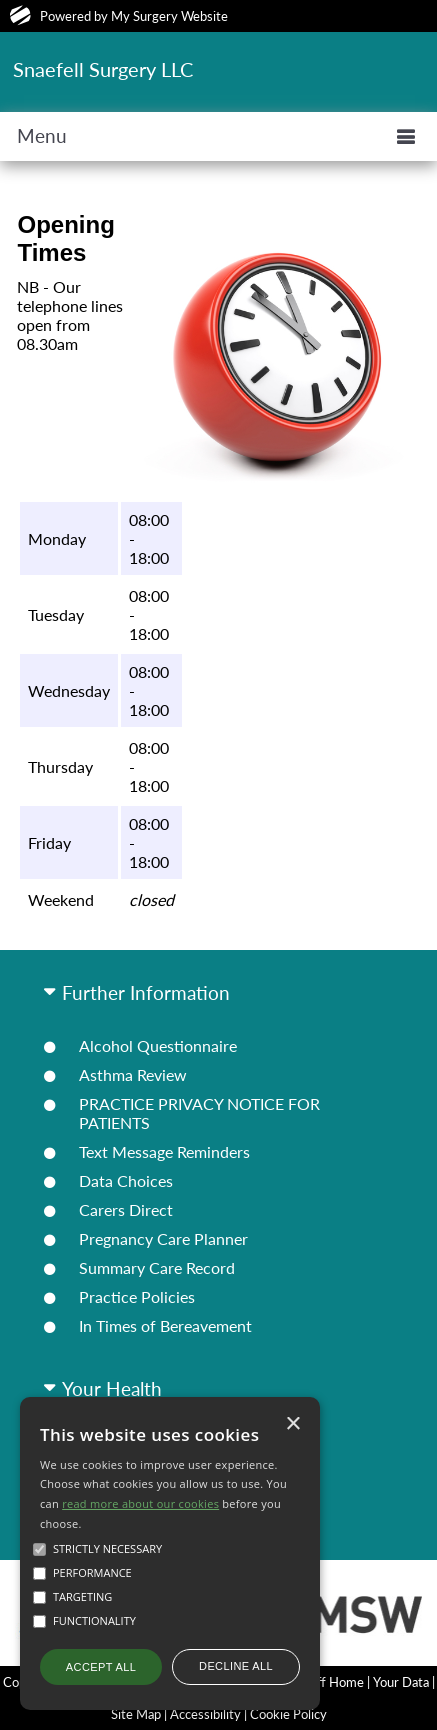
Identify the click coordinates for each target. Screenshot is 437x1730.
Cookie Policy (288, 1714)
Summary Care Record (157, 1267)
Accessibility (205, 1714)
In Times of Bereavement (165, 1325)
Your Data (401, 1682)
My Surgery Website (169, 16)
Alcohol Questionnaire (158, 1045)
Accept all (101, 1667)
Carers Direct (126, 1209)
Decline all (236, 1666)
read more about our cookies (140, 1503)
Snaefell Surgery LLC (103, 69)
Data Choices (126, 1180)
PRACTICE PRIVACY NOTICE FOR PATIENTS (199, 1113)
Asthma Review (133, 1074)
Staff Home (331, 1682)
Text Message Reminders (164, 1151)
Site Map (136, 1714)
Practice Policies (137, 1296)
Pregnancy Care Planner (163, 1238)
